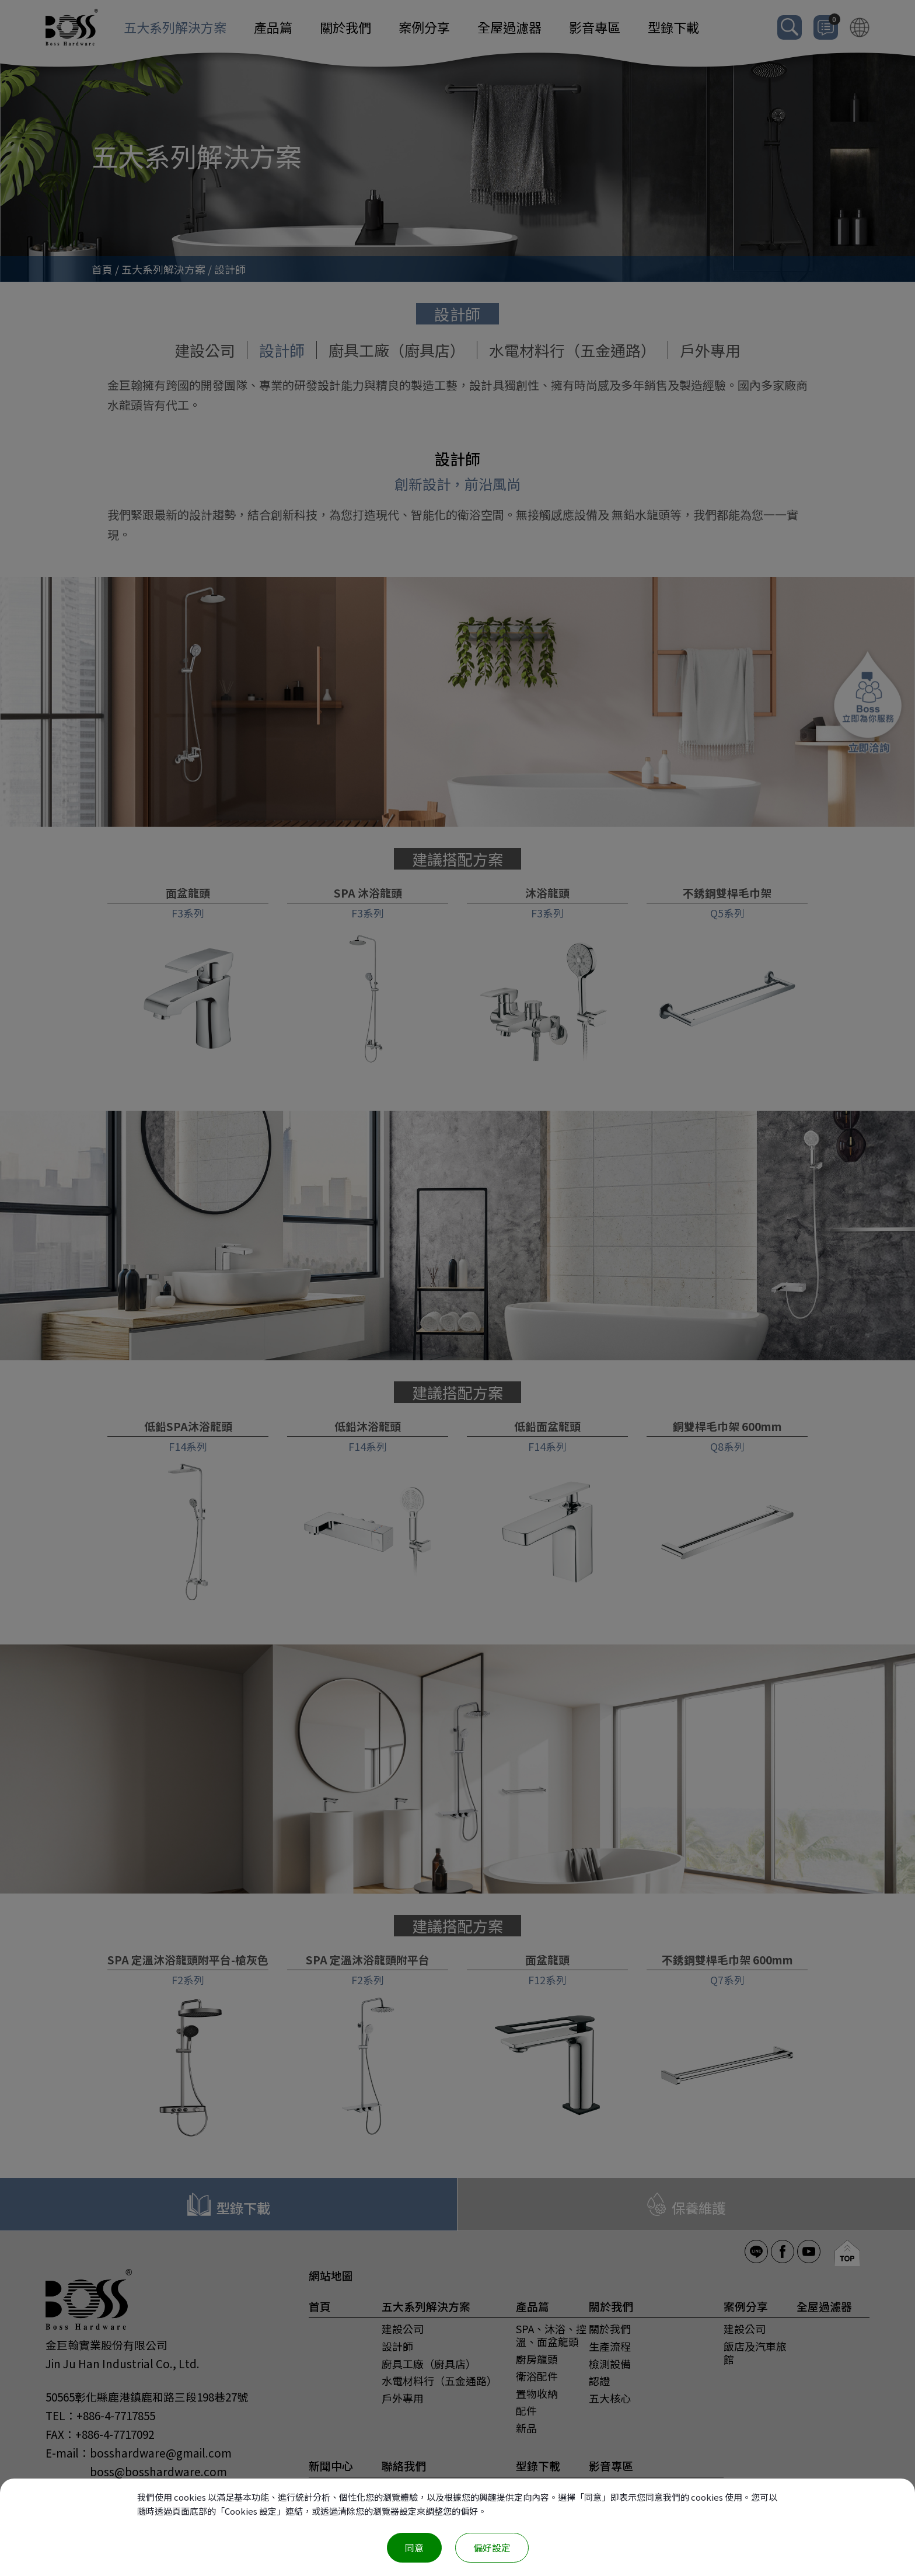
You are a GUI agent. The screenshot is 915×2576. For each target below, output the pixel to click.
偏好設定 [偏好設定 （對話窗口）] (492, 2547)
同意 (414, 2547)
